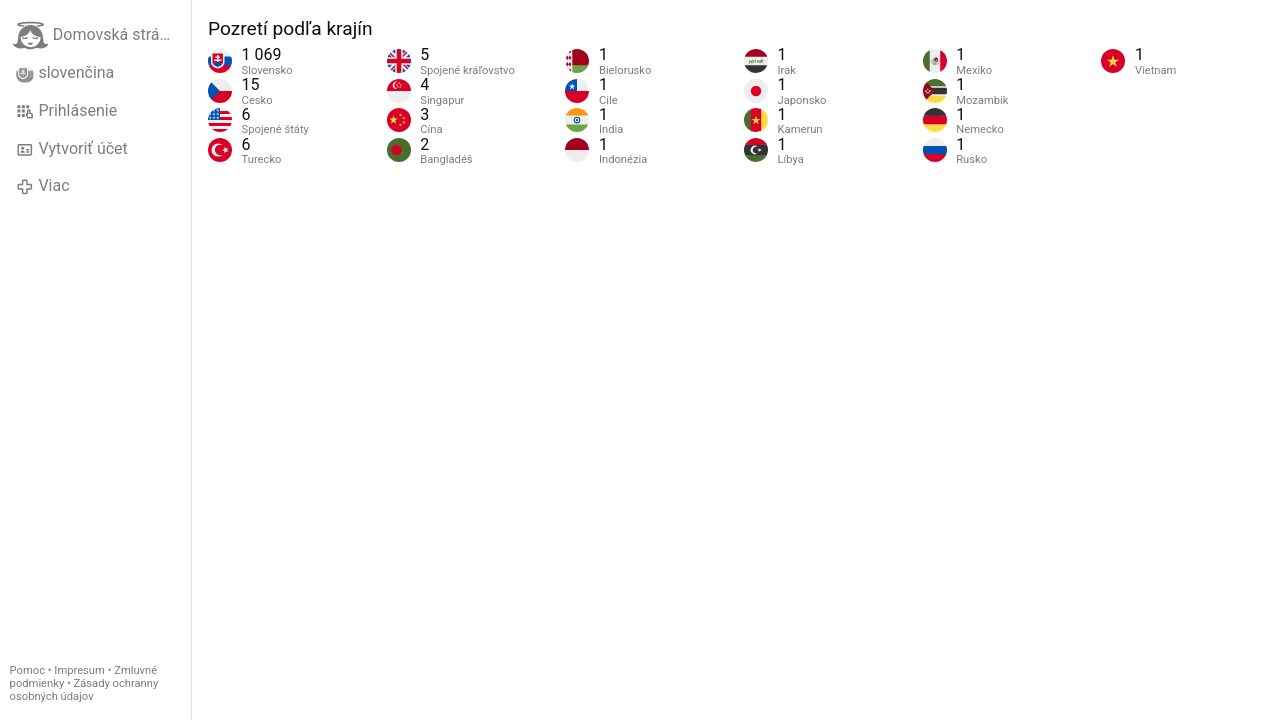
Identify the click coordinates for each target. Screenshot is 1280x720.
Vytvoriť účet (72, 149)
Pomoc (27, 670)
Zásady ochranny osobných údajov (84, 690)
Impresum (79, 670)
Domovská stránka (99, 35)
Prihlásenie (66, 111)
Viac (43, 186)
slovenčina (65, 73)
